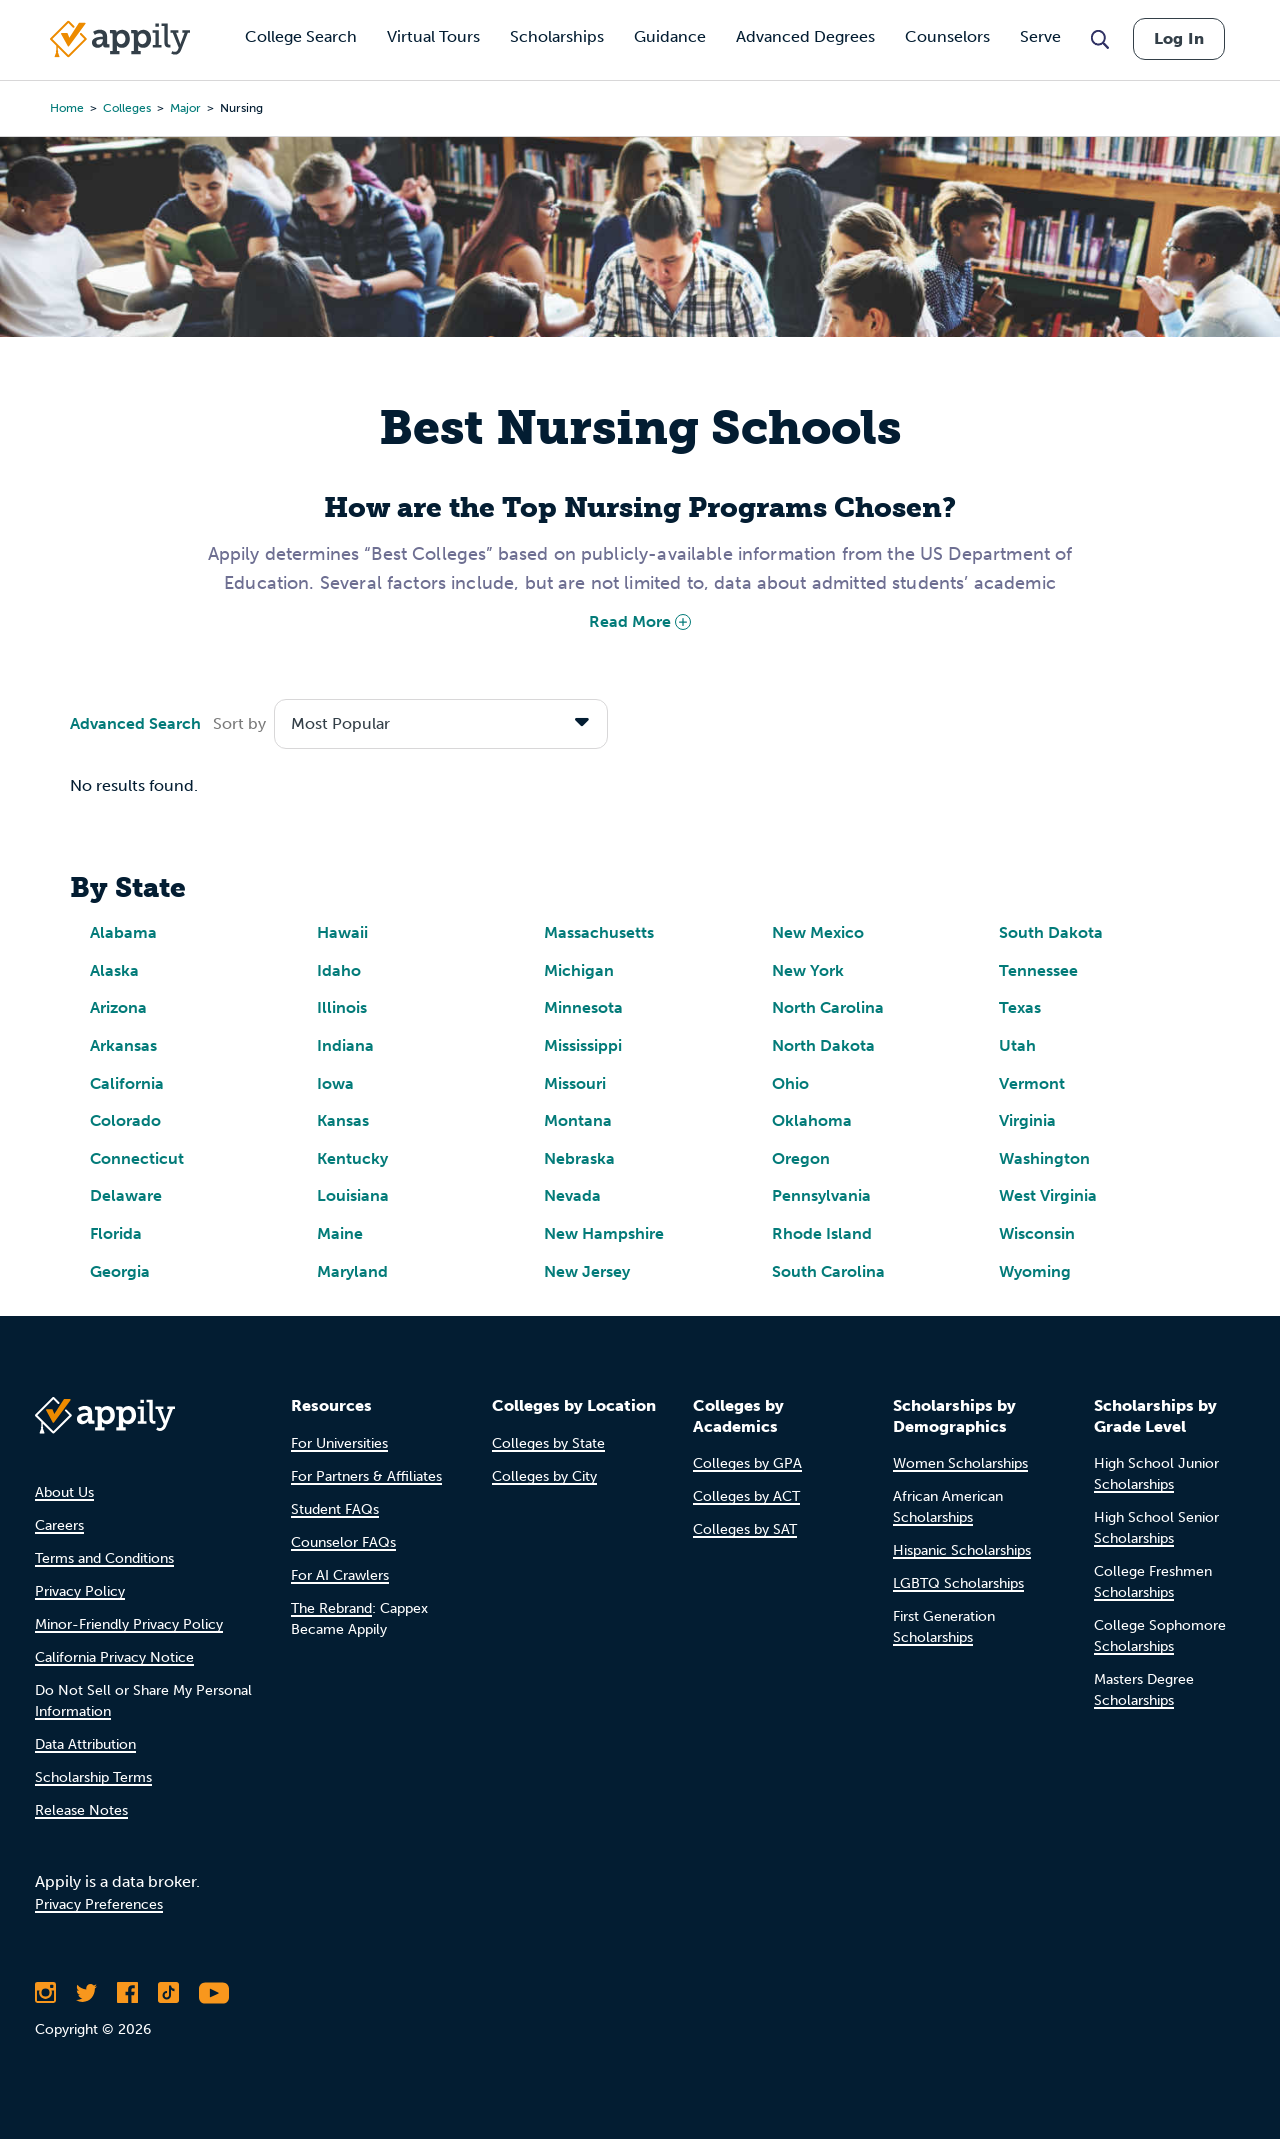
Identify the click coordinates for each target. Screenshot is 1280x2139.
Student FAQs (335, 1509)
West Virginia (1048, 1195)
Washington (1044, 1158)
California (127, 1083)
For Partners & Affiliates (366, 1476)
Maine (340, 1233)
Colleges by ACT (746, 1496)
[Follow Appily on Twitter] (86, 1993)
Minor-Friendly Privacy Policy (129, 1624)
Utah (1017, 1045)
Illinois (342, 1007)
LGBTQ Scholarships (958, 1583)
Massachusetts (599, 932)
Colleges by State (548, 1443)
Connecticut (137, 1158)
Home (67, 108)
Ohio (790, 1083)
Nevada (572, 1195)
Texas (1020, 1007)
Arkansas (123, 1045)
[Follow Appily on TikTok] (168, 1993)
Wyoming (1035, 1271)
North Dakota (823, 1045)
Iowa (335, 1083)
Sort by (239, 723)
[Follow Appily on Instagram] (45, 1993)
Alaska (114, 970)
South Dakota (1051, 932)
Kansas (343, 1120)
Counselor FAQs (343, 1542)
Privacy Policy (80, 1591)
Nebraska (579, 1158)
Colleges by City (544, 1476)
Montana (578, 1120)
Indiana (345, 1045)
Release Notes (81, 1810)
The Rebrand (331, 1608)
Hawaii (342, 932)
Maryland (352, 1271)
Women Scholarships (960, 1463)
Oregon (801, 1158)
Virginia (1027, 1120)
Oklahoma (812, 1120)
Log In (1179, 38)
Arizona (118, 1007)
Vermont (1032, 1083)
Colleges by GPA (747, 1463)
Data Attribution (85, 1744)
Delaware (126, 1195)
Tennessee (1038, 970)
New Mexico (818, 932)
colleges (127, 108)
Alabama (123, 932)
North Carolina (828, 1007)
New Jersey (587, 1271)
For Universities (339, 1443)
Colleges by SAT (745, 1529)
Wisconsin (1037, 1233)
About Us (64, 1492)
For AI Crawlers (340, 1575)
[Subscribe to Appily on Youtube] (214, 1993)
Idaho (339, 970)
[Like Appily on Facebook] (127, 1993)
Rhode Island (822, 1233)
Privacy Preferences (99, 1904)
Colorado (125, 1120)
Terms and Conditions (104, 1558)
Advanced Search (135, 723)
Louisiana (353, 1195)
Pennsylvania (821, 1195)
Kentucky (352, 1158)
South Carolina (828, 1271)
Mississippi (583, 1045)
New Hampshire (604, 1233)
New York (808, 970)
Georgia (120, 1271)
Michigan (579, 970)
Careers (59, 1525)
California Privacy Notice (114, 1657)
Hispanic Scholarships (962, 1550)
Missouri (575, 1083)
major (185, 108)
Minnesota (583, 1007)
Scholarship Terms (93, 1777)
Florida (116, 1233)
